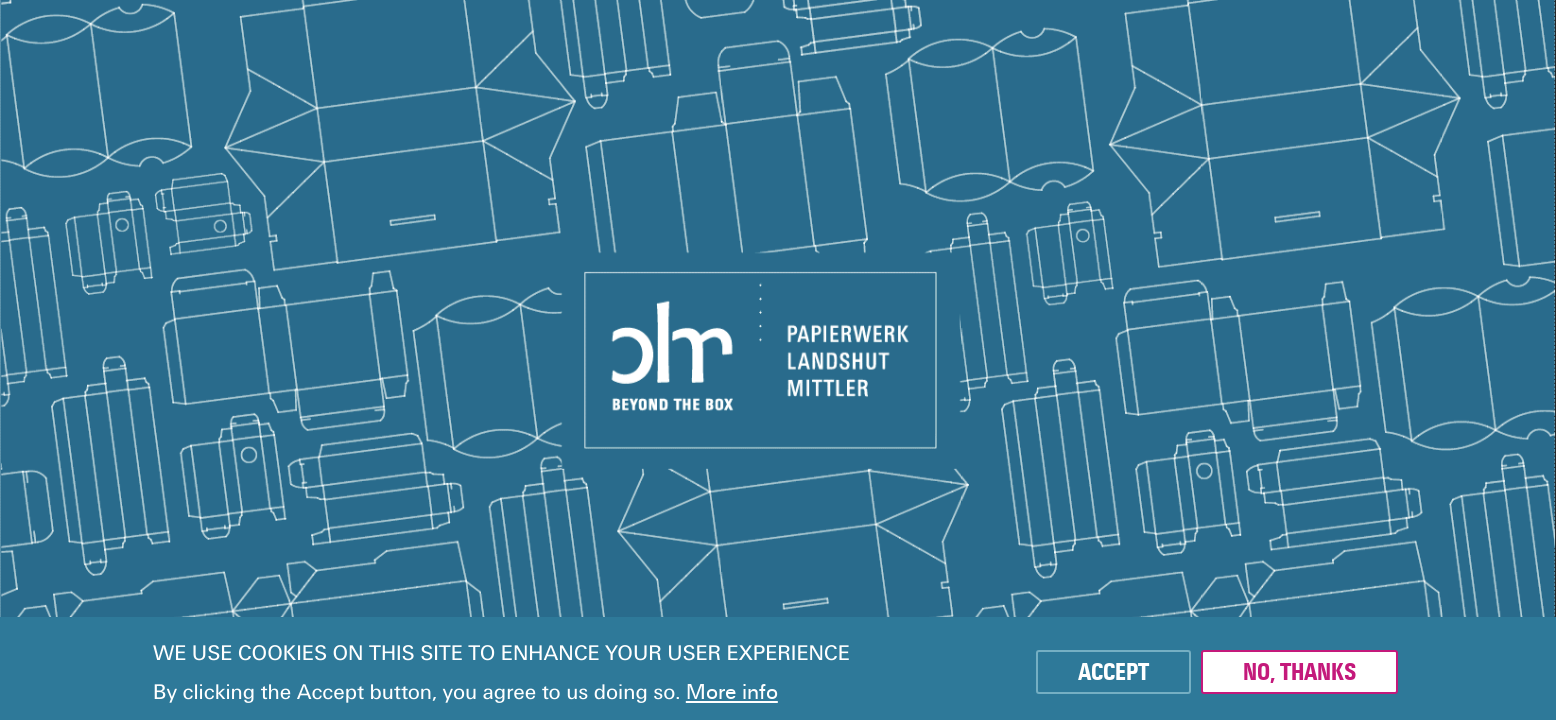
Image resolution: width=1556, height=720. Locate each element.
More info (732, 692)
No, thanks (1299, 672)
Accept (1113, 672)
